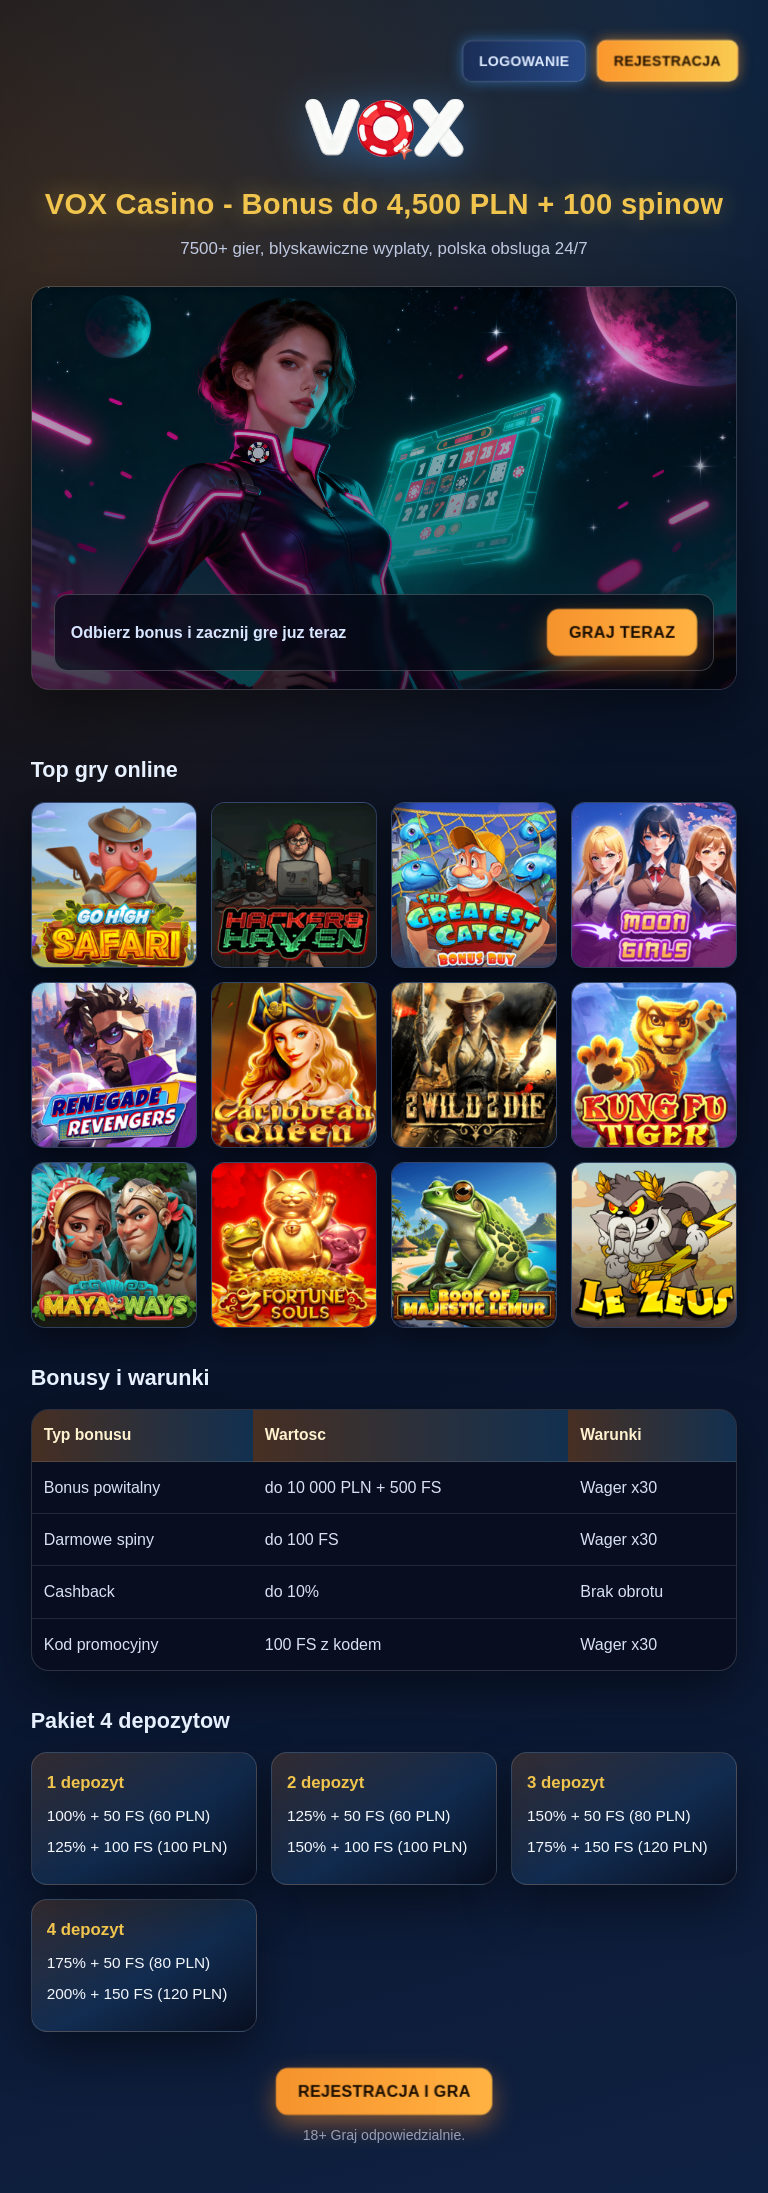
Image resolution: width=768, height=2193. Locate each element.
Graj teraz (622, 632)
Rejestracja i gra (384, 2091)
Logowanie (524, 61)
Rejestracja (667, 60)
